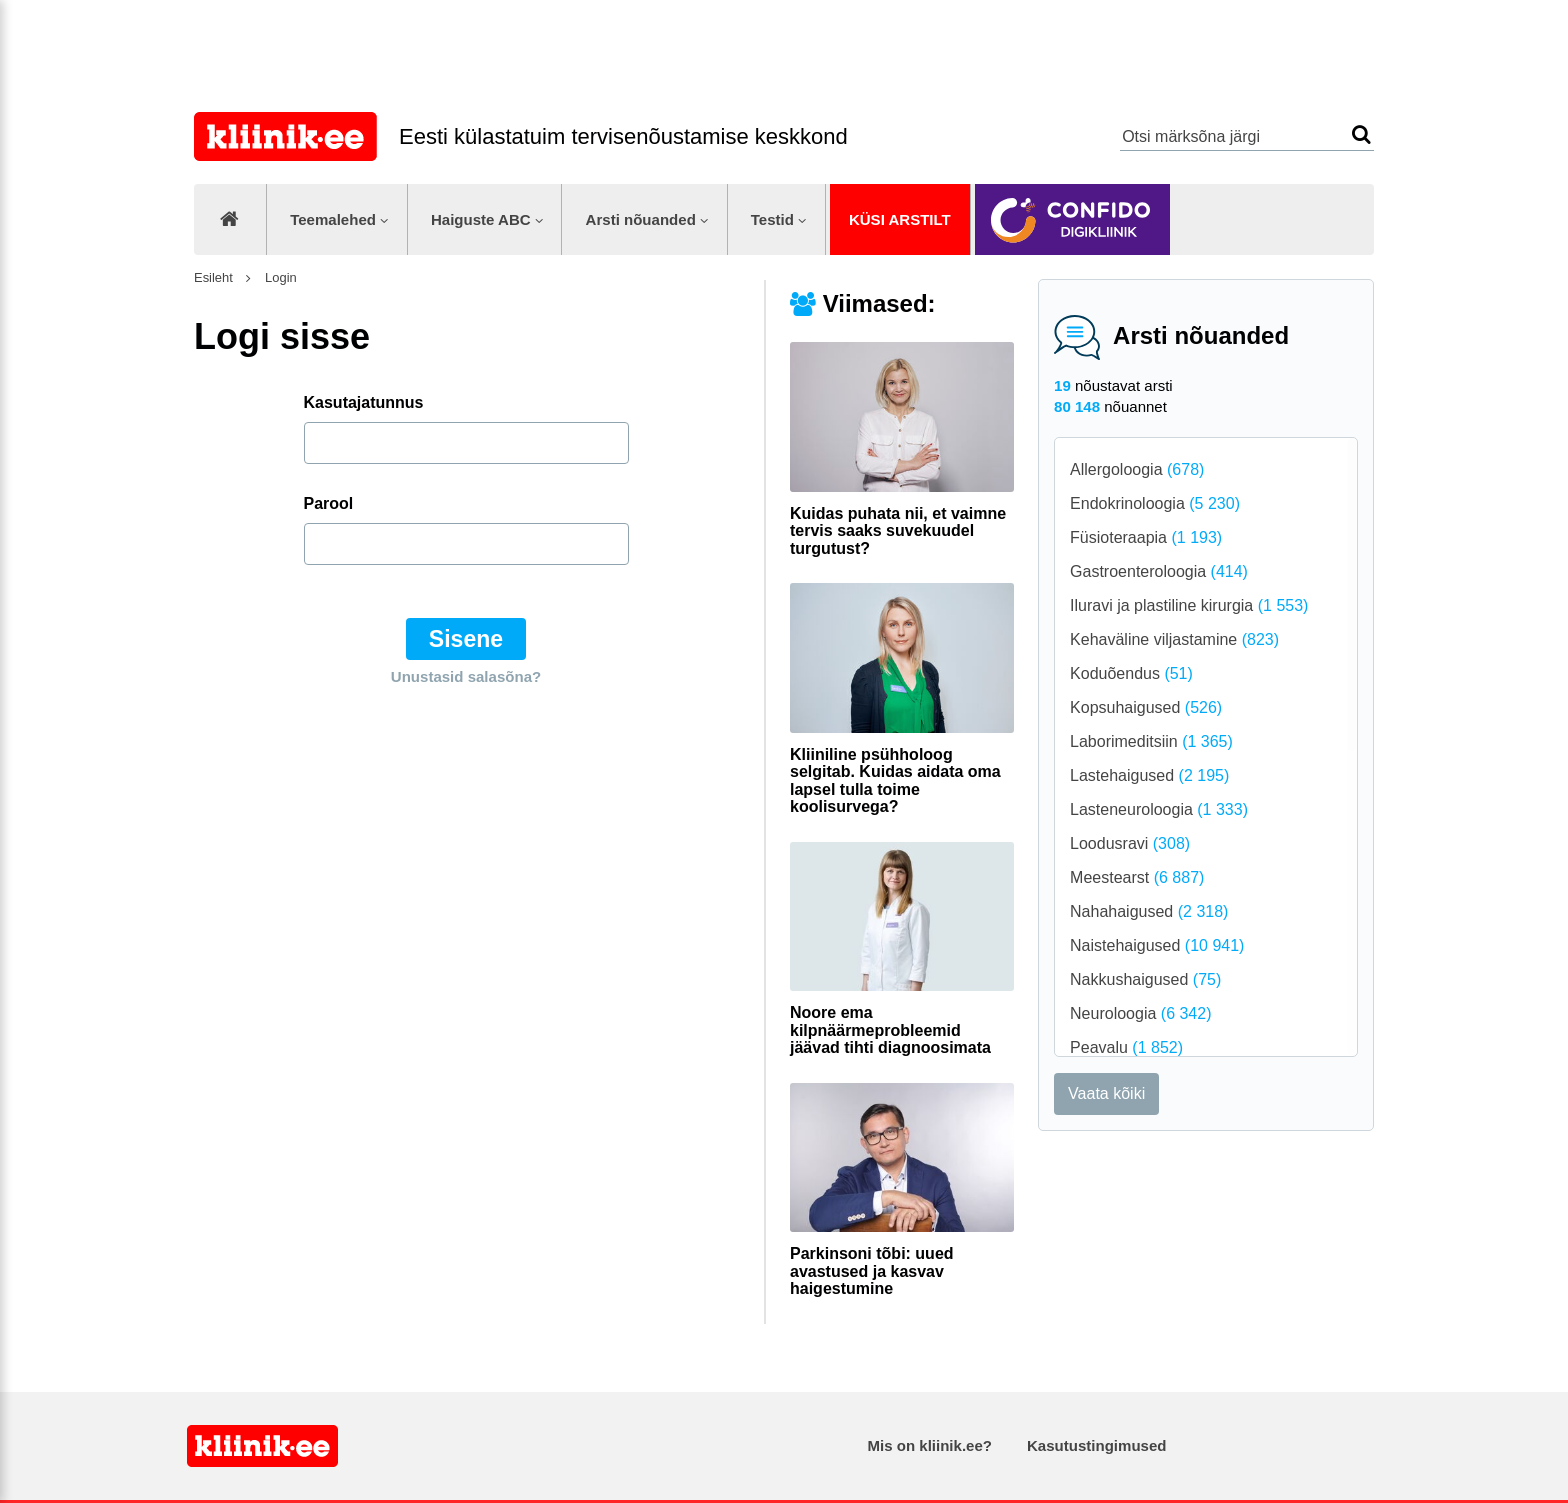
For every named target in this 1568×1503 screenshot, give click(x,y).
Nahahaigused (1149, 911)
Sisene (466, 639)
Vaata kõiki (1106, 1093)
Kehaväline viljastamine (1174, 639)
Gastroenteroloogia (1159, 571)
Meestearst (1137, 877)
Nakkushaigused (1145, 979)
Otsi (1361, 134)
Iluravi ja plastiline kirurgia (1189, 605)
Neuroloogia (1140, 1013)
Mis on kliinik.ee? (930, 1445)
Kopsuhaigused (1146, 707)
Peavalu (1126, 1047)
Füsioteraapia (1146, 537)
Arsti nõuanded (641, 219)
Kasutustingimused (1096, 1445)
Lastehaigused (1149, 775)
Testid (772, 219)
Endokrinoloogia (1155, 503)
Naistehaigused (1157, 945)
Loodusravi (1130, 843)
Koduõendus (1131, 673)
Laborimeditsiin (1151, 741)
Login (278, 277)
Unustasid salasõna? (466, 676)
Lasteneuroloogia (1159, 809)
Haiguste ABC (481, 219)
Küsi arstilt (900, 219)
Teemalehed (333, 219)
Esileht (213, 277)
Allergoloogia (1137, 469)
